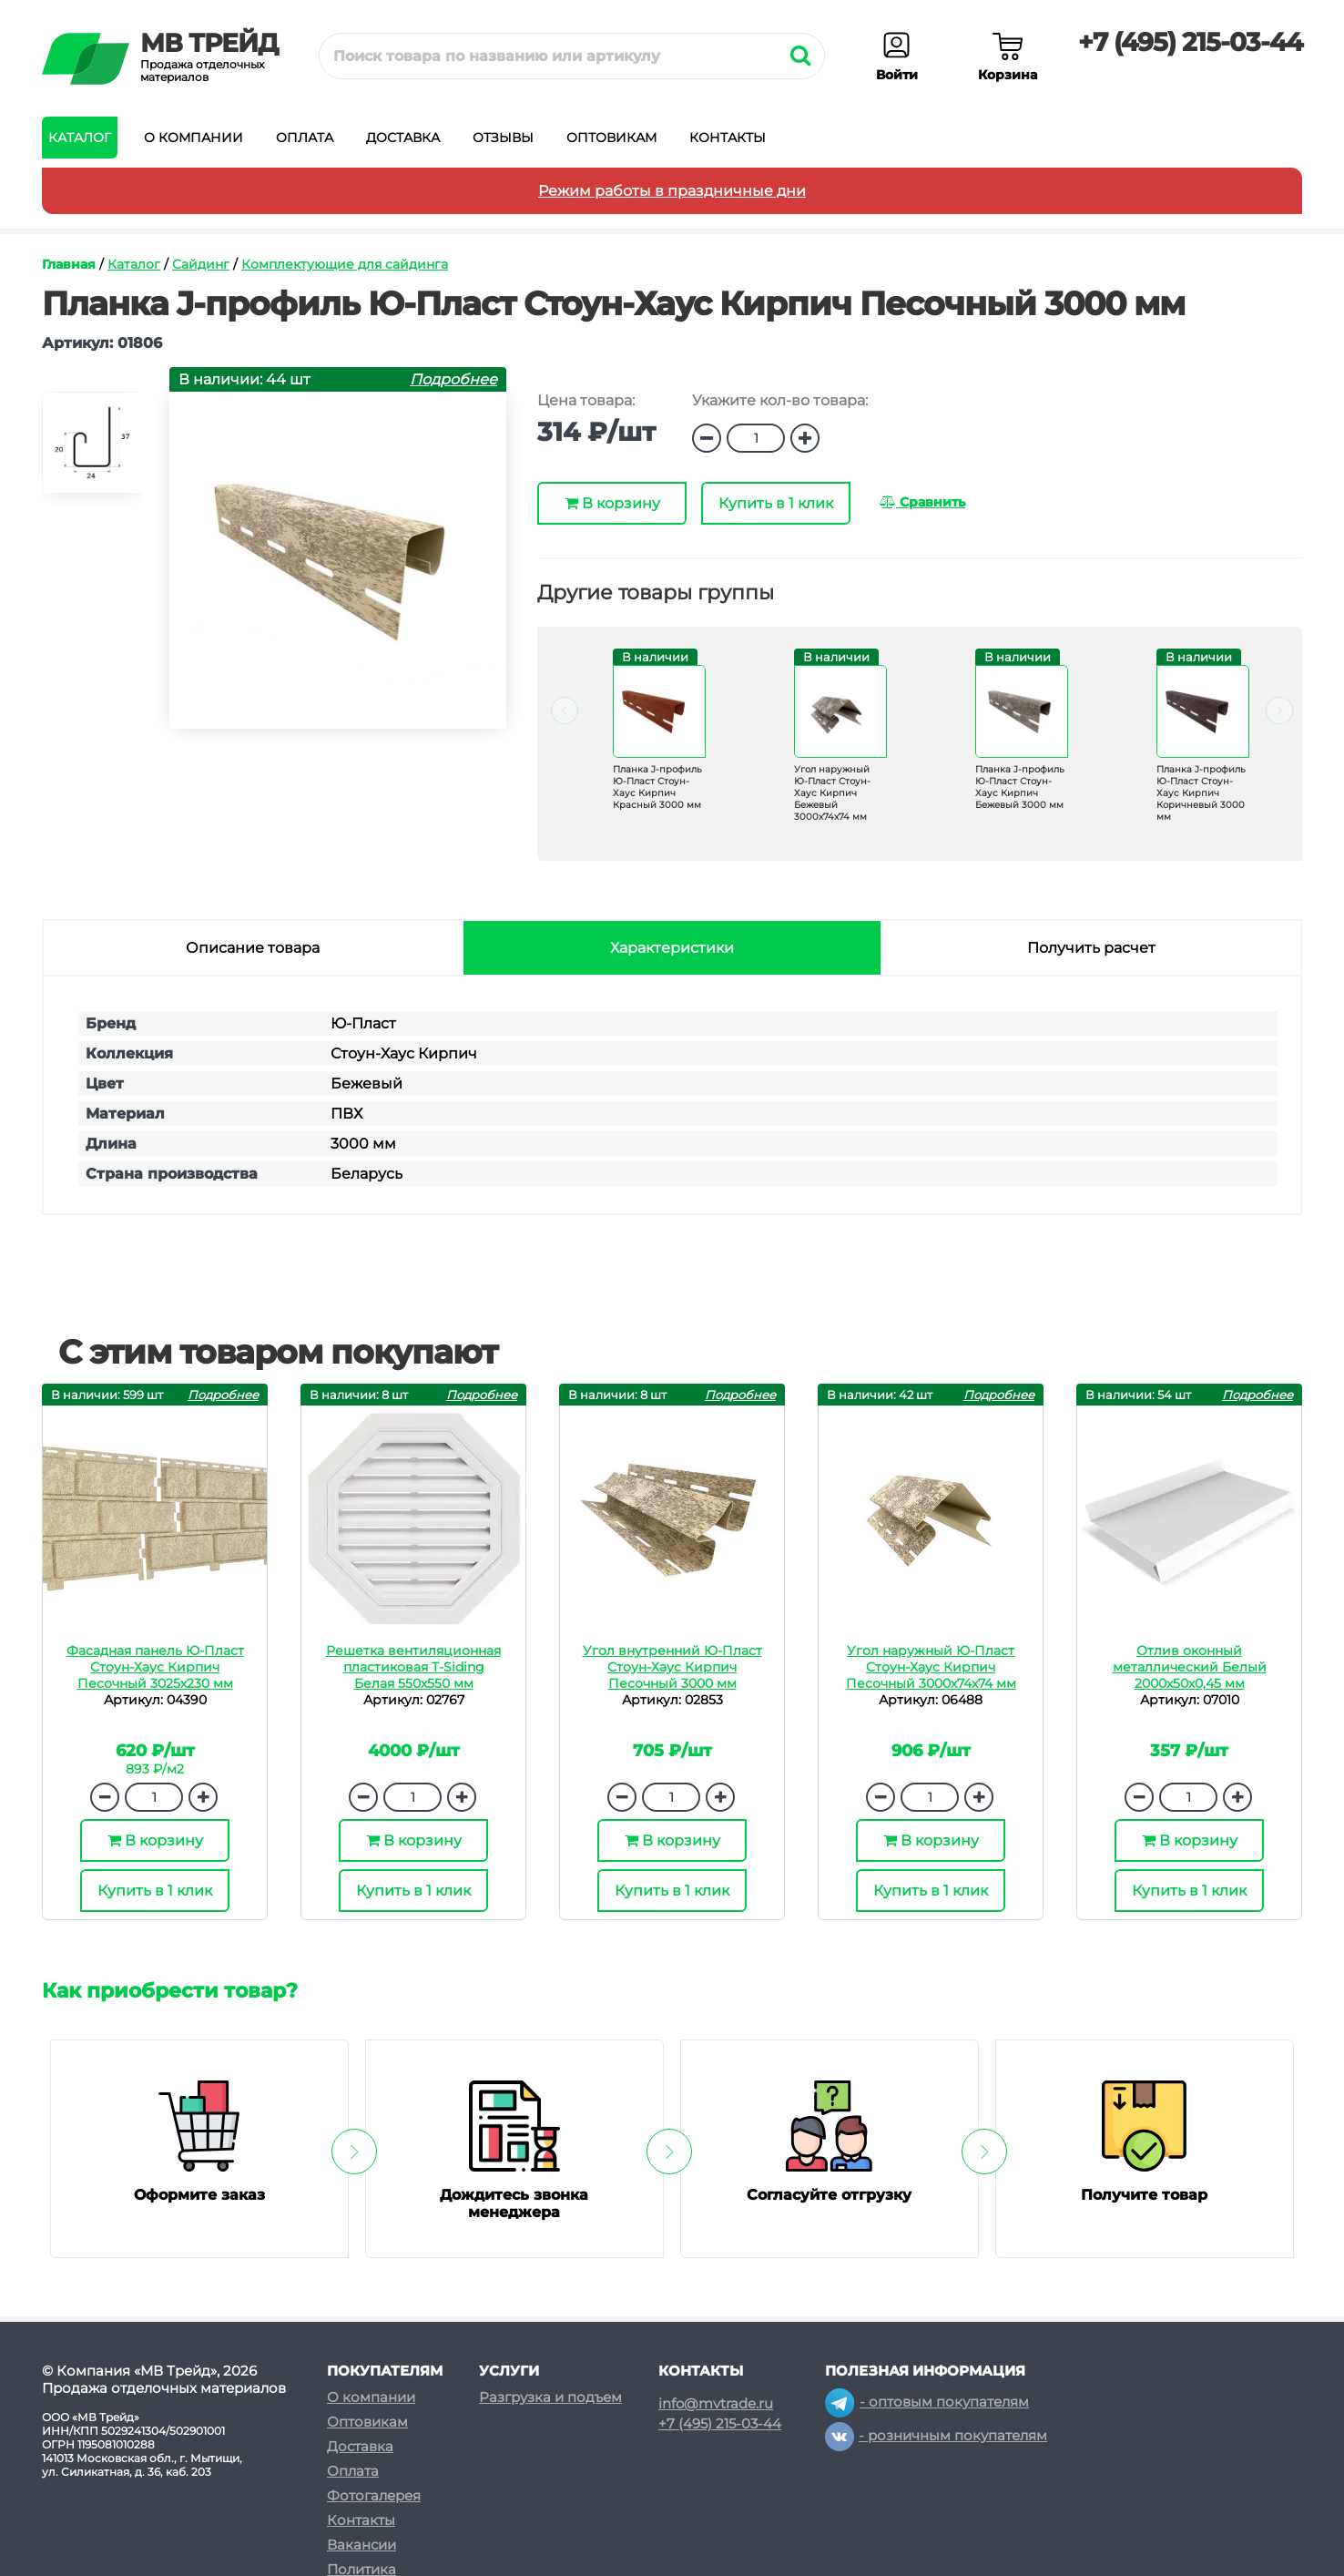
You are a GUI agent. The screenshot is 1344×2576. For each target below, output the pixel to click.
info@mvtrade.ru (715, 2403)
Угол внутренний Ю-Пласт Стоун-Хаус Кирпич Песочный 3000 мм (672, 1667)
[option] (92, 450)
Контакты (727, 137)
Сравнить (922, 502)
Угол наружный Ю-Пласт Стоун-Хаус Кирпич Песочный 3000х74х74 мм (931, 1667)
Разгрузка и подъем (550, 2397)
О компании (193, 137)
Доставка (403, 137)
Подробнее (453, 379)
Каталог (79, 137)
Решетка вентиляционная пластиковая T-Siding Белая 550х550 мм (413, 1667)
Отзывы (503, 137)
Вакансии (361, 2544)
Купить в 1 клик (775, 503)
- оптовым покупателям (927, 2401)
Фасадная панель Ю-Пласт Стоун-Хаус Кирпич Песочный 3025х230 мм (155, 1667)
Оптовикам (611, 137)
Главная (69, 264)
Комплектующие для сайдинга (344, 264)
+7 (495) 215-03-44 (1190, 41)
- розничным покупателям (936, 2435)
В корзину (612, 503)
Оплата (304, 137)
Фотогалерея (374, 2495)
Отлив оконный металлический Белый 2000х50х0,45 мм (1190, 1667)
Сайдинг (200, 264)
